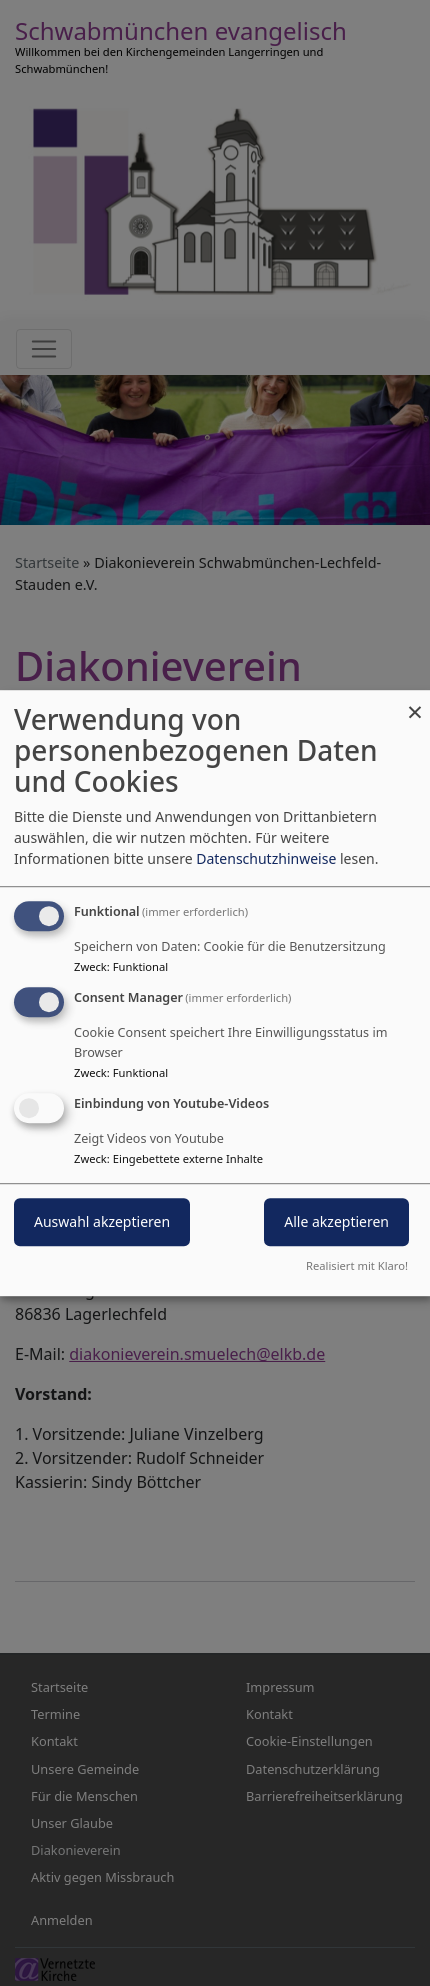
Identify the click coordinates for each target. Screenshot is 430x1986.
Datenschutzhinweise (266, 858)
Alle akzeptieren (336, 1221)
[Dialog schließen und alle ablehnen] (415, 702)
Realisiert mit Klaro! (357, 1265)
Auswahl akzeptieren (102, 1221)
